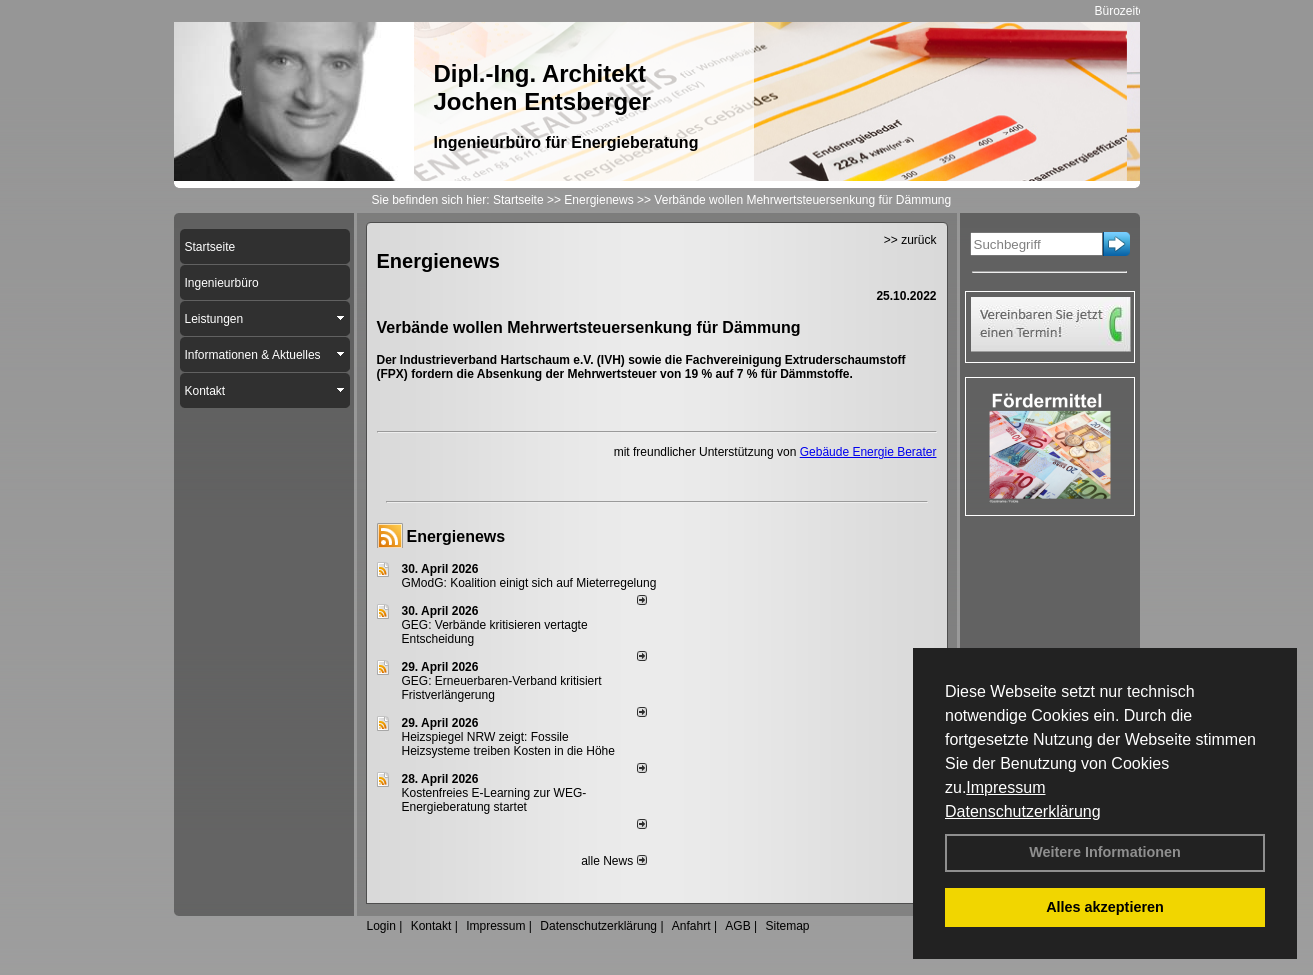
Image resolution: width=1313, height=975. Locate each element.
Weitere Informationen (1105, 852)
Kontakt (431, 926)
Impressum (1005, 787)
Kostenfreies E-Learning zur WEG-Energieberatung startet (494, 800)
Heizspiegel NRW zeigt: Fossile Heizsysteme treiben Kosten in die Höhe (508, 744)
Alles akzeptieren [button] (1105, 907)
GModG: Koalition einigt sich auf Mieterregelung (529, 583)
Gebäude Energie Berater (868, 452)
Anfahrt (691, 926)
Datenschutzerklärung (1023, 811)
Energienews (456, 536)
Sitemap (787, 926)
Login (381, 926)
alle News (613, 861)
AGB (737, 926)
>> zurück (910, 240)
